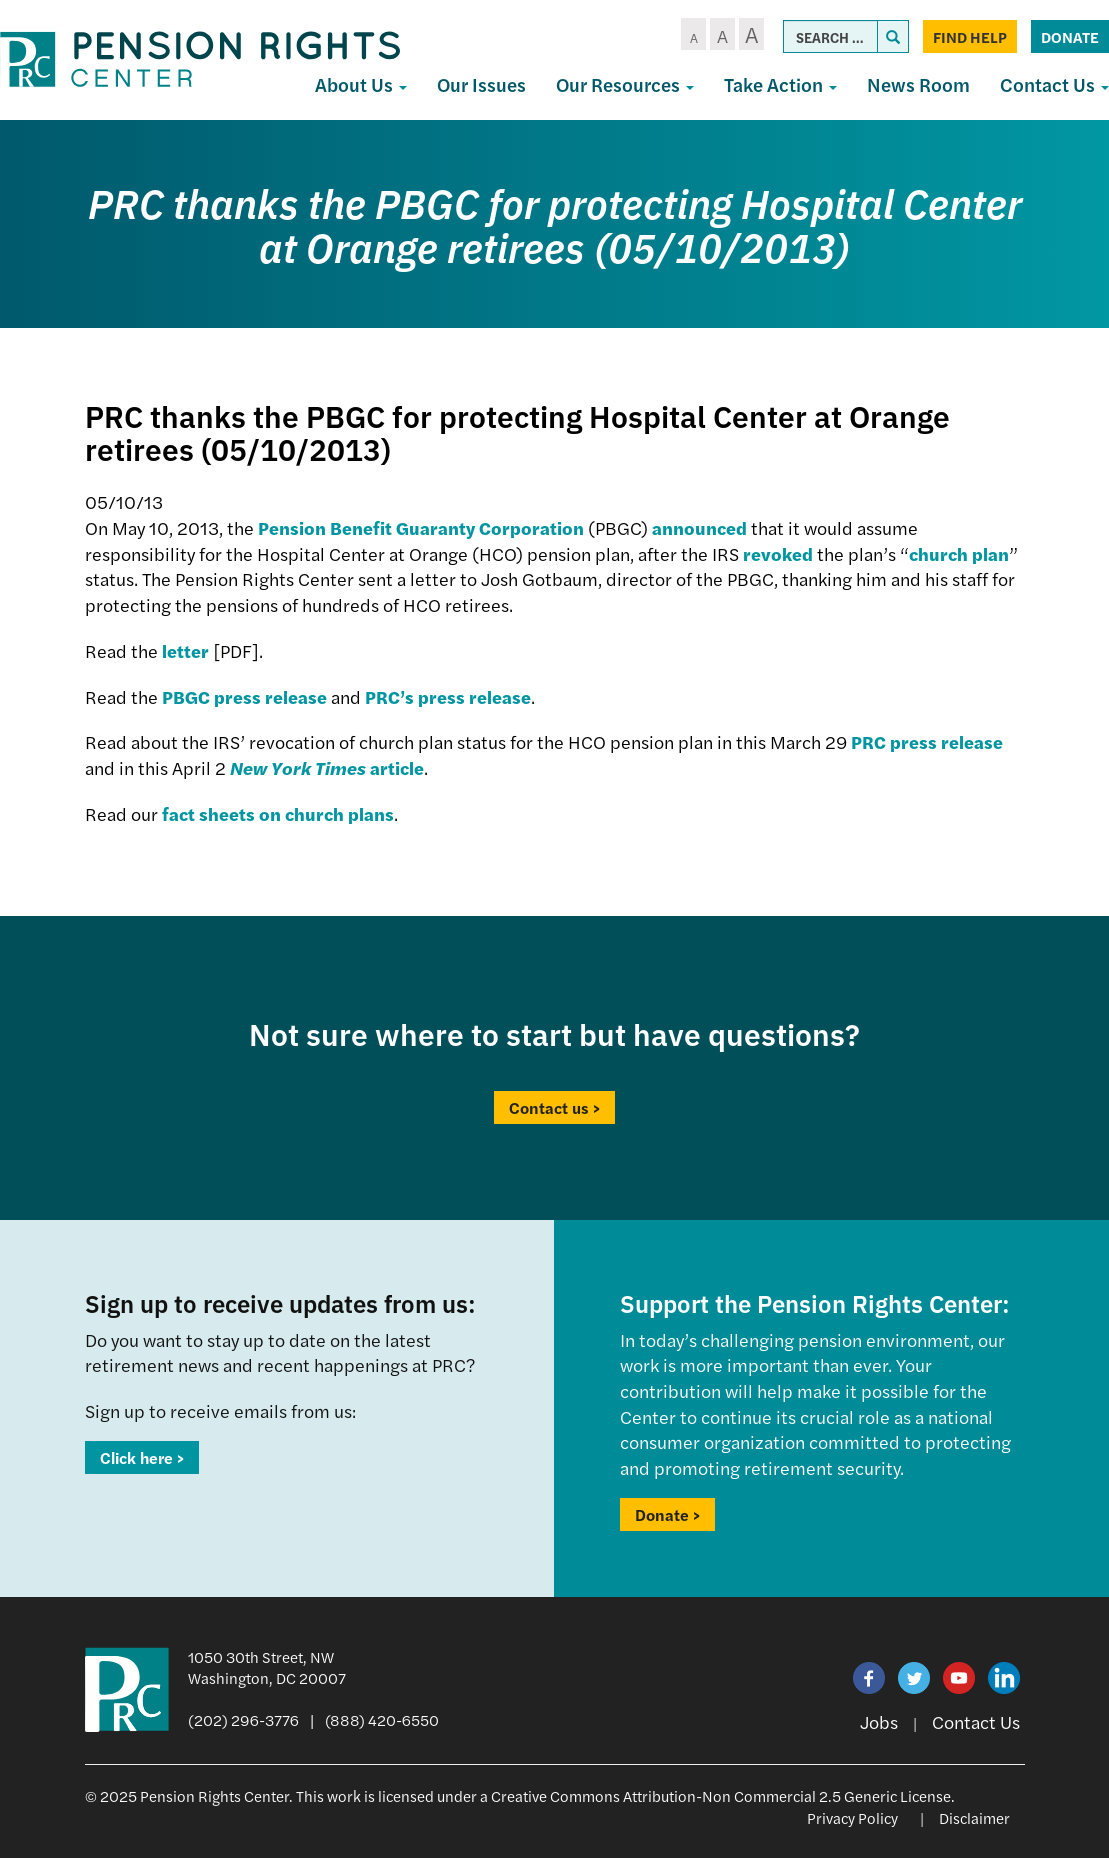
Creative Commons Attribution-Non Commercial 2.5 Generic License (721, 1795)
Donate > (667, 1514)
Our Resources (625, 84)
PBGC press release (244, 696)
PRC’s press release (448, 696)
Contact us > (554, 1107)
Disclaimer (974, 1817)
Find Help (970, 36)
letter (185, 650)
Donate (1070, 36)
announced (699, 527)
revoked (778, 553)
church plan (959, 553)
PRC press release (927, 741)
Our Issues (481, 84)
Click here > (142, 1457)
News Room (918, 84)
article (327, 767)
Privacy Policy (852, 1817)
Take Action (780, 84)
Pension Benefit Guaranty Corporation (421, 527)
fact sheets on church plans (278, 813)
